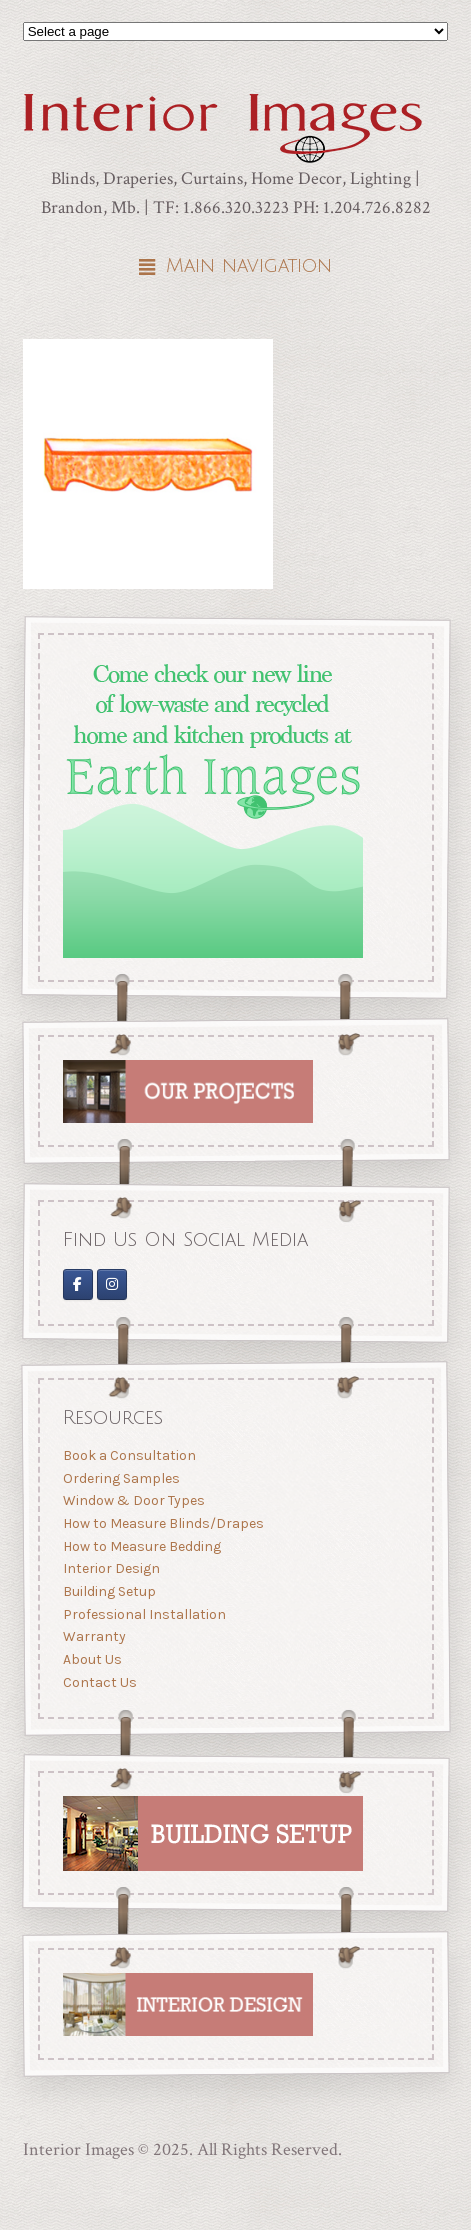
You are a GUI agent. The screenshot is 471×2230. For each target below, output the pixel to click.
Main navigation (249, 266)
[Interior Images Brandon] (112, 1283)
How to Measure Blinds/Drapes (162, 1523)
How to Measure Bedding (141, 1546)
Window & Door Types (133, 1500)
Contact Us (99, 1681)
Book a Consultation (128, 1455)
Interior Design (110, 1568)
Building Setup (108, 1591)
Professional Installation (143, 1613)
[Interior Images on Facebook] (77, 1283)
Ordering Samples (120, 1478)
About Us (91, 1659)
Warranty (93, 1636)
